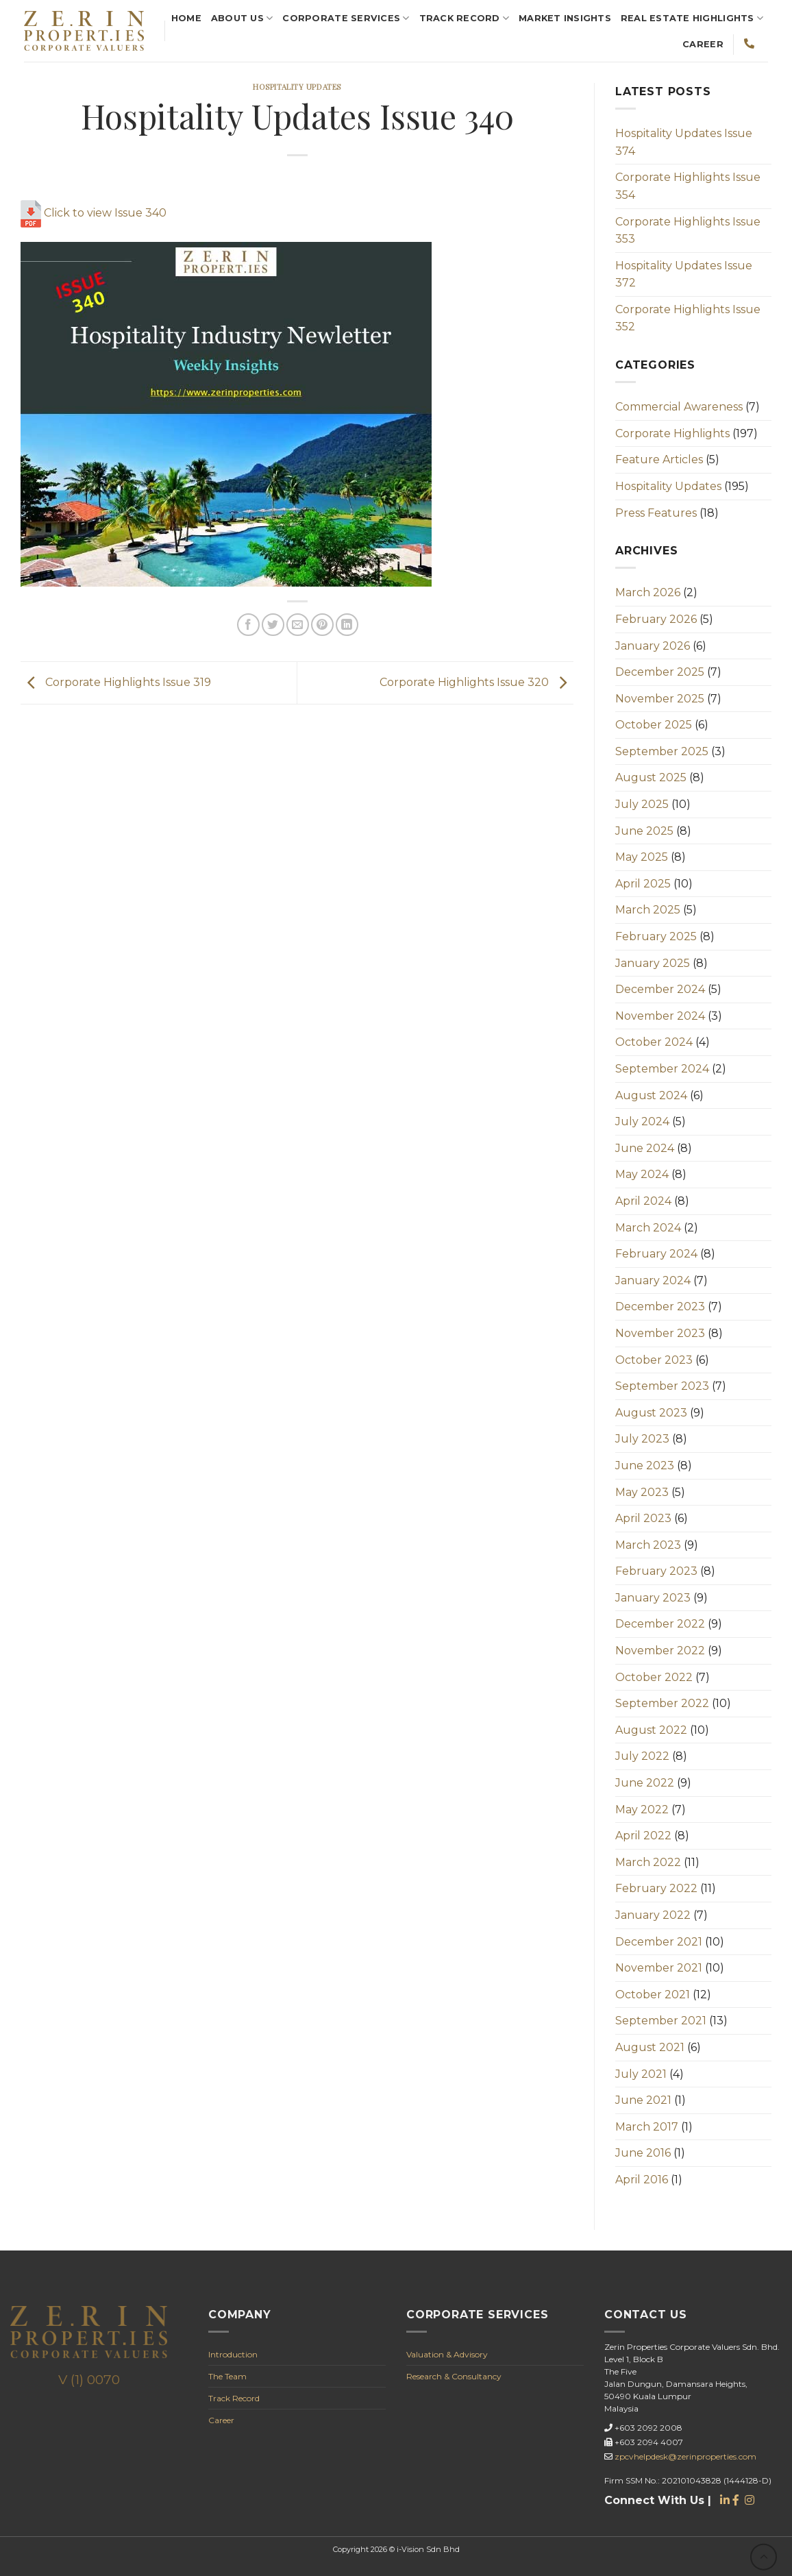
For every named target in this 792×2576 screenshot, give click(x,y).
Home (186, 18)
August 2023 (651, 1412)
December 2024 (660, 989)
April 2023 (643, 1518)
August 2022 (651, 1730)
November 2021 (658, 1967)
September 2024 (662, 1068)
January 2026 (652, 645)
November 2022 (660, 1650)
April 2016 (641, 2179)
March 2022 (648, 1862)
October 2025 (653, 724)
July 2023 (642, 1438)
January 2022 (653, 1915)
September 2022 (662, 1703)
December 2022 (660, 1623)
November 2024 (660, 1015)
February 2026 (656, 619)
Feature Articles (659, 459)
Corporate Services (345, 18)
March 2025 (647, 909)
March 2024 (648, 1227)
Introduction (233, 2354)
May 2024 (642, 1174)
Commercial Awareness (679, 406)
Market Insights (565, 18)
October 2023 (654, 1359)
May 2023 (642, 1492)
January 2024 (653, 1280)
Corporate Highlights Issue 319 (116, 682)
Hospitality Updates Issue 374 (683, 142)
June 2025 (644, 830)
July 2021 (641, 2074)
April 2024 (643, 1200)
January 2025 (652, 963)
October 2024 (654, 1041)
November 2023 (660, 1333)
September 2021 (660, 2020)
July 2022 (642, 1756)
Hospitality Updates (297, 87)
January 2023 (653, 1597)
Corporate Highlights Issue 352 (687, 318)
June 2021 (643, 2100)
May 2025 (641, 856)
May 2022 (642, 1809)
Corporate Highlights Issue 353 (687, 230)
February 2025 (656, 936)
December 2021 (658, 1941)
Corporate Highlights (672, 433)
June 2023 (644, 1465)
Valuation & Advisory (447, 2354)
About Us (242, 18)
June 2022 (644, 1782)
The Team (227, 2376)
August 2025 (650, 777)
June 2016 (643, 2152)
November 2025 (659, 698)
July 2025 (642, 804)
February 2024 (656, 1253)
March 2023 (648, 1544)
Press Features (656, 512)
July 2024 (642, 1121)
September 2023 (662, 1386)
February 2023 (656, 1571)
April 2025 (643, 883)
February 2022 (656, 1888)
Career (702, 44)
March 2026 (647, 592)
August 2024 (651, 1095)
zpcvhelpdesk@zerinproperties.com (685, 2456)
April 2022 (643, 1835)
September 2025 (661, 751)
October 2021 (652, 1994)
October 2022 (654, 1677)
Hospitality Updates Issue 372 (683, 274)
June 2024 (644, 1148)
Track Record (464, 18)
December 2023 (660, 1306)
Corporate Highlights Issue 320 (476, 682)
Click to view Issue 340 (93, 212)
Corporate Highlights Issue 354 (687, 186)
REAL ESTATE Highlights (692, 18)
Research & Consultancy (454, 2376)
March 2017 (646, 2126)
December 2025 (659, 671)
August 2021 (649, 2047)
